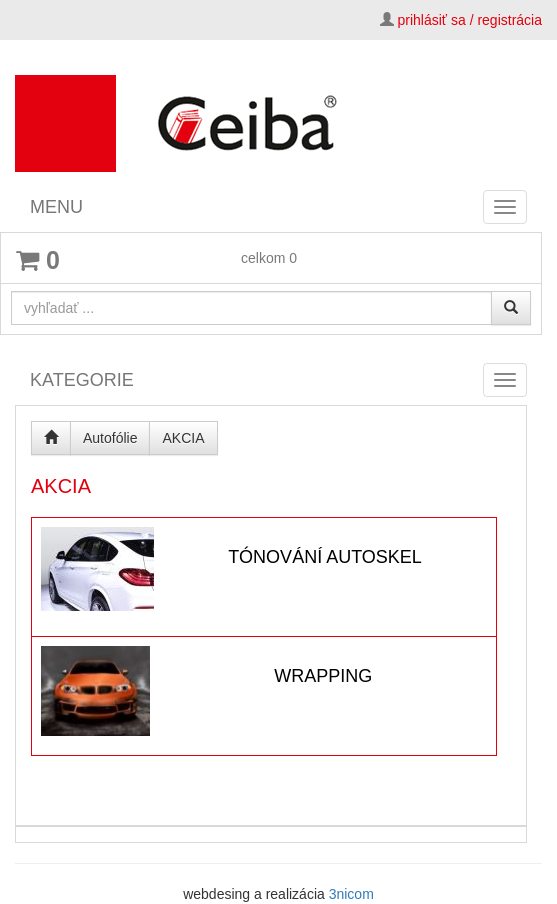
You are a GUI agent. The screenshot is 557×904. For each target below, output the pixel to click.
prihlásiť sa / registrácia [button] (469, 20)
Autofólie (110, 438)
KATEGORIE (82, 380)
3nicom (351, 894)
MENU (56, 207)
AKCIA (183, 438)
